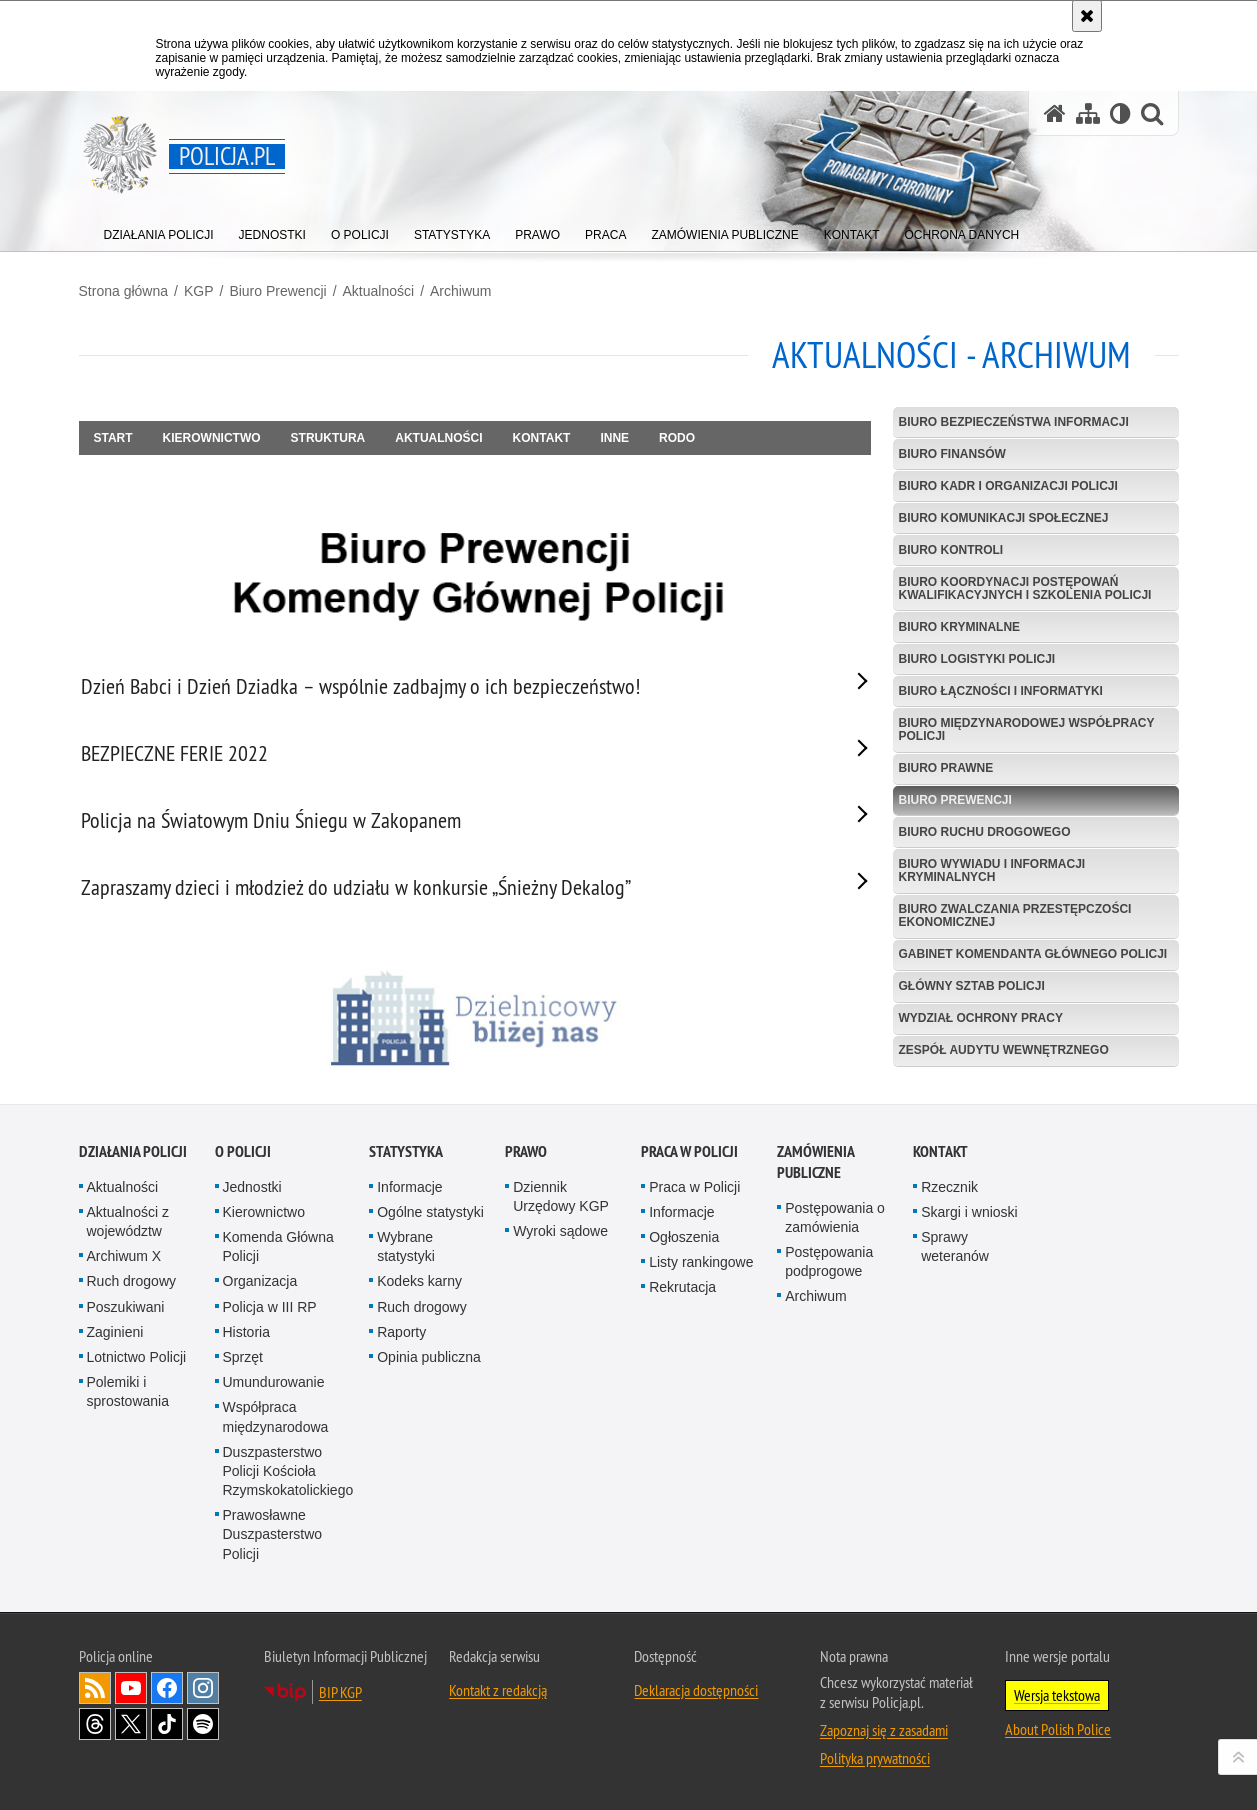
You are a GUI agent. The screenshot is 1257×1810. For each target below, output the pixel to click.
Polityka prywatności (875, 1765)
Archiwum (460, 291)
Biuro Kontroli (951, 550)
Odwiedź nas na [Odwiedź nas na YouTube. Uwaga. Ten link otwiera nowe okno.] (131, 1695)
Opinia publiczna (429, 1364)
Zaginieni (115, 1339)
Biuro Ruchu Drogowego (985, 832)
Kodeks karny (419, 1288)
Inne (614, 438)
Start (113, 438)
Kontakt (542, 438)
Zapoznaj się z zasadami (884, 1737)
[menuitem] (159, 230)
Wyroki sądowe (560, 1238)
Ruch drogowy (132, 1288)
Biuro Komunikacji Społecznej (1004, 518)
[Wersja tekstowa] (1120, 113)
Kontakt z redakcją (498, 1697)
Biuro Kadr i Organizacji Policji (1008, 486)
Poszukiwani (126, 1313)
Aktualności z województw (128, 1228)
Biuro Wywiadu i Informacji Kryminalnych (992, 870)
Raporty (401, 1339)
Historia (246, 1339)
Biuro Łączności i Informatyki (1001, 691)
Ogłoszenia (684, 1244)
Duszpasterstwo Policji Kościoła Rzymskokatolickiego (288, 1478)
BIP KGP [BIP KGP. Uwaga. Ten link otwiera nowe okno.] (340, 1699)
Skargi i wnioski (969, 1219)
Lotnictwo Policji (137, 1364)
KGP (199, 291)
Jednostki (252, 1194)
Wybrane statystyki (406, 1253)
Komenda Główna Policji (278, 1253)
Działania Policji (133, 1158)
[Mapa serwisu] (1088, 113)
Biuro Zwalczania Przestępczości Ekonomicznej (1015, 915)
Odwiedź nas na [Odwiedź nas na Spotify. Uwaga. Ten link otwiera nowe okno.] (203, 1731)
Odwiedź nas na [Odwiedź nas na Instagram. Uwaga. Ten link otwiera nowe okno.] (203, 1695)
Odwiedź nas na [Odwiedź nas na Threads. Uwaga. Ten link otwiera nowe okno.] (95, 1731)
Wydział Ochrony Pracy (981, 1018)
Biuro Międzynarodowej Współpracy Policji (1027, 729)
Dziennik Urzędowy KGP (561, 1203)
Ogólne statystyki (430, 1219)
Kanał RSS (95, 1695)
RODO (677, 438)
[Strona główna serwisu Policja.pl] (1055, 113)
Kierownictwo (212, 438)
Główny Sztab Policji (972, 986)
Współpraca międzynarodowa (276, 1423)
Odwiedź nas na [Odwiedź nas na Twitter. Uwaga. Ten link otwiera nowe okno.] (131, 1731)
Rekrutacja (682, 1294)
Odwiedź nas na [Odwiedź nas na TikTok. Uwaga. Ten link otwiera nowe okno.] (167, 1731)
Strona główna (124, 291)
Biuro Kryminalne (960, 627)
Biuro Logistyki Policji (977, 659)
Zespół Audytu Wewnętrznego (1004, 1050)
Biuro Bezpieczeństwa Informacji (1014, 422)
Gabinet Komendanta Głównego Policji (1033, 954)
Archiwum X (124, 1263)
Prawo (526, 1158)
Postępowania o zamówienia (835, 1224)
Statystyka (406, 1158)
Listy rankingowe (701, 1269)
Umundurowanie (274, 1389)
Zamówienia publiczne (815, 1169)
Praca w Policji (689, 1158)
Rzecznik (949, 1194)
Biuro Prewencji (277, 291)
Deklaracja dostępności (696, 1697)
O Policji (243, 1158)
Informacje (409, 1194)
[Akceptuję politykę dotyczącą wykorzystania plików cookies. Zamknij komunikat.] (1087, 16)
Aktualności (379, 291)
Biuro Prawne (946, 768)
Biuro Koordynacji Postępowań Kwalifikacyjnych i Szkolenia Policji (1025, 588)
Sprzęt (243, 1364)
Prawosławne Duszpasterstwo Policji (273, 1541)
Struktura (328, 438)
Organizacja (260, 1288)
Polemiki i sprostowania (128, 1398)
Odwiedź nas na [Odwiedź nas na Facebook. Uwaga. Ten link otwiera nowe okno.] (167, 1695)
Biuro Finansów (952, 454)
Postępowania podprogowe (829, 1268)
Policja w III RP (270, 1313)
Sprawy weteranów (955, 1253)
